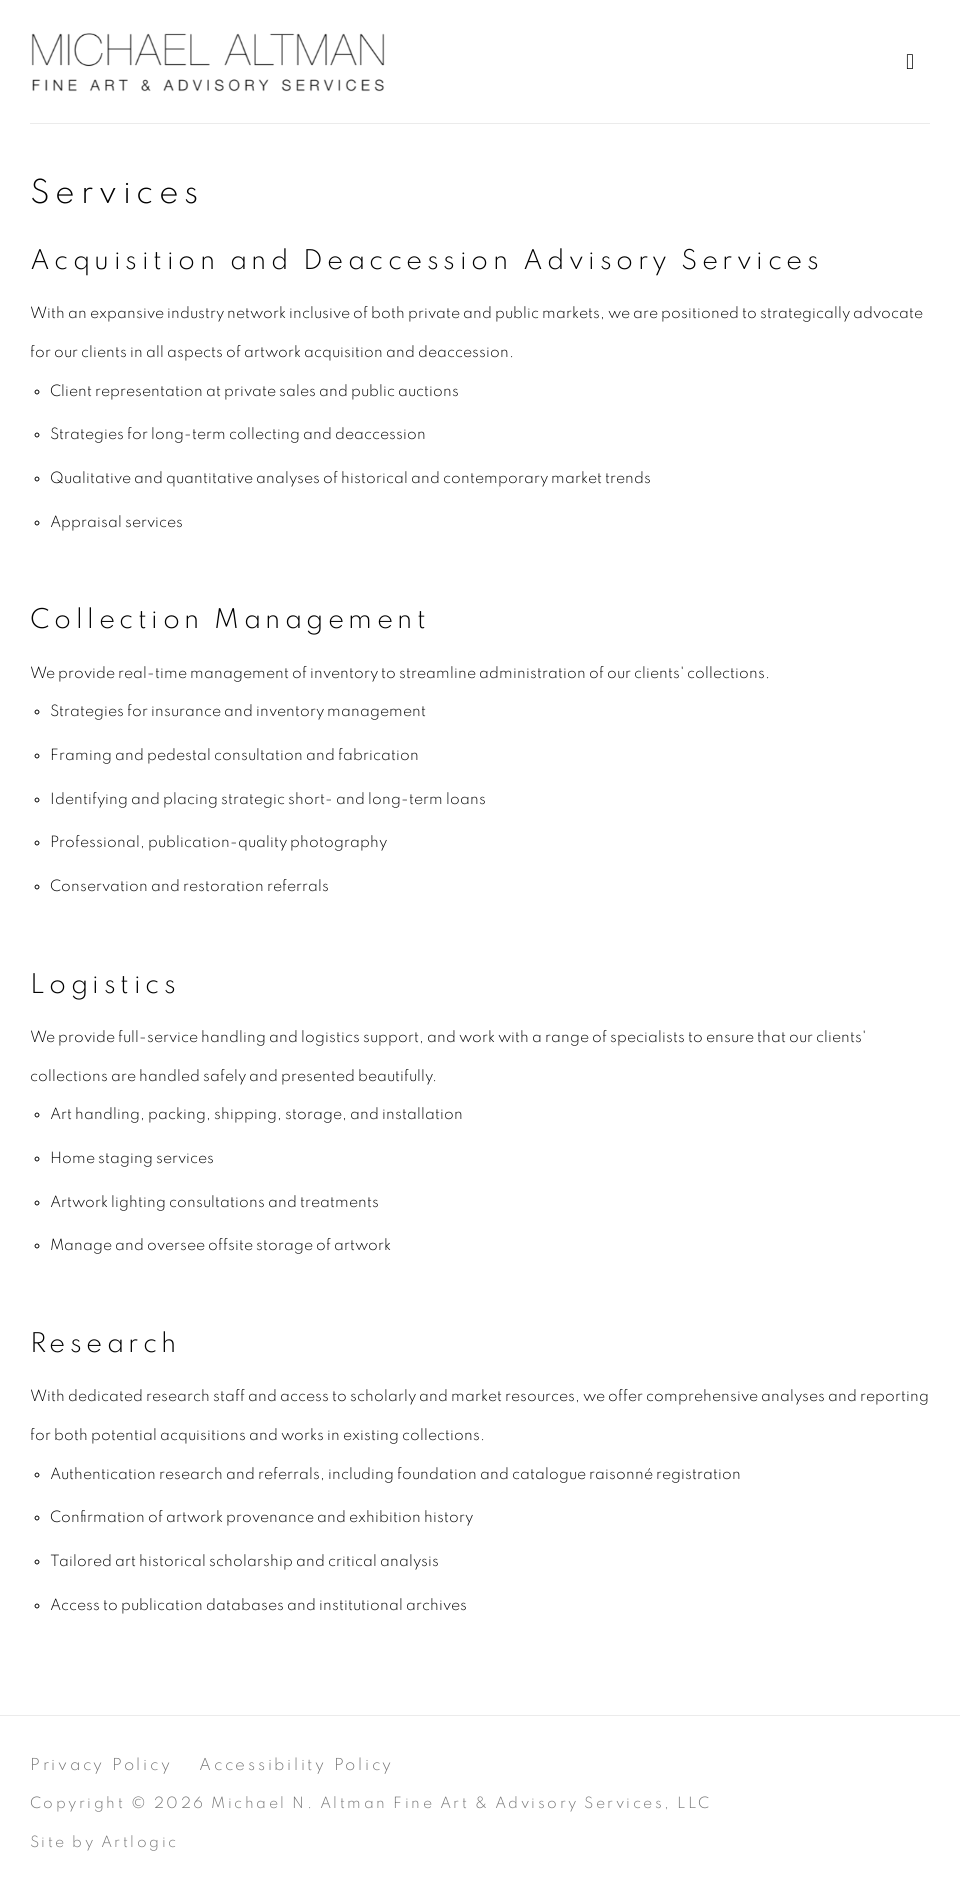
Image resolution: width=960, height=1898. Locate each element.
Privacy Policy (101, 1764)
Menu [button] (915, 62)
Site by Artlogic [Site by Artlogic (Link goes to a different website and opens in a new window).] (104, 1842)
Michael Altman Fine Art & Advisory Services (210, 61)
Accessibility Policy (296, 1764)
